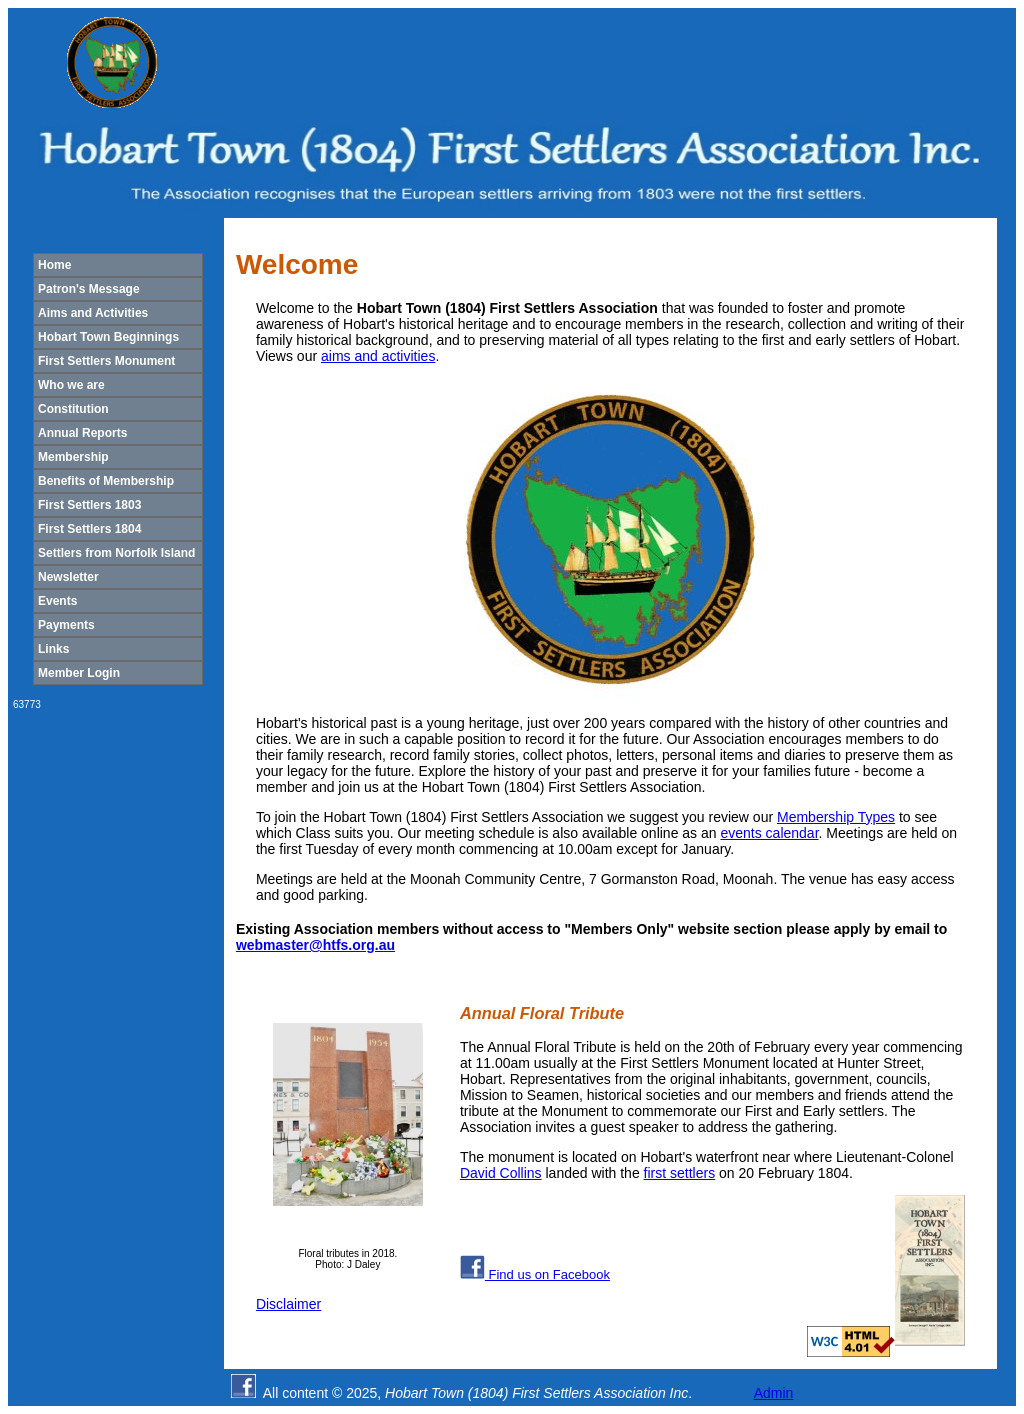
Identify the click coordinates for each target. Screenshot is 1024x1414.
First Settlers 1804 (89, 529)
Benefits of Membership (106, 481)
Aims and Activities (93, 313)
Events (57, 601)
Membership (73, 457)
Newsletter (68, 577)
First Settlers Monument (106, 361)
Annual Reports (82, 433)
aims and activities (378, 356)
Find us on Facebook (535, 1274)
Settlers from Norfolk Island (116, 553)
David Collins (501, 1173)
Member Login (79, 673)
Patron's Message (89, 289)
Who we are (71, 385)
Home (54, 265)
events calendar (769, 833)
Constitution (73, 409)
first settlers (680, 1173)
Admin (774, 1393)
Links (53, 649)
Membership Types (836, 817)
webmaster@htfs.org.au (315, 945)
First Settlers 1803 (89, 505)
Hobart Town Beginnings (108, 337)
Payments (66, 625)
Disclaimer (288, 1304)
